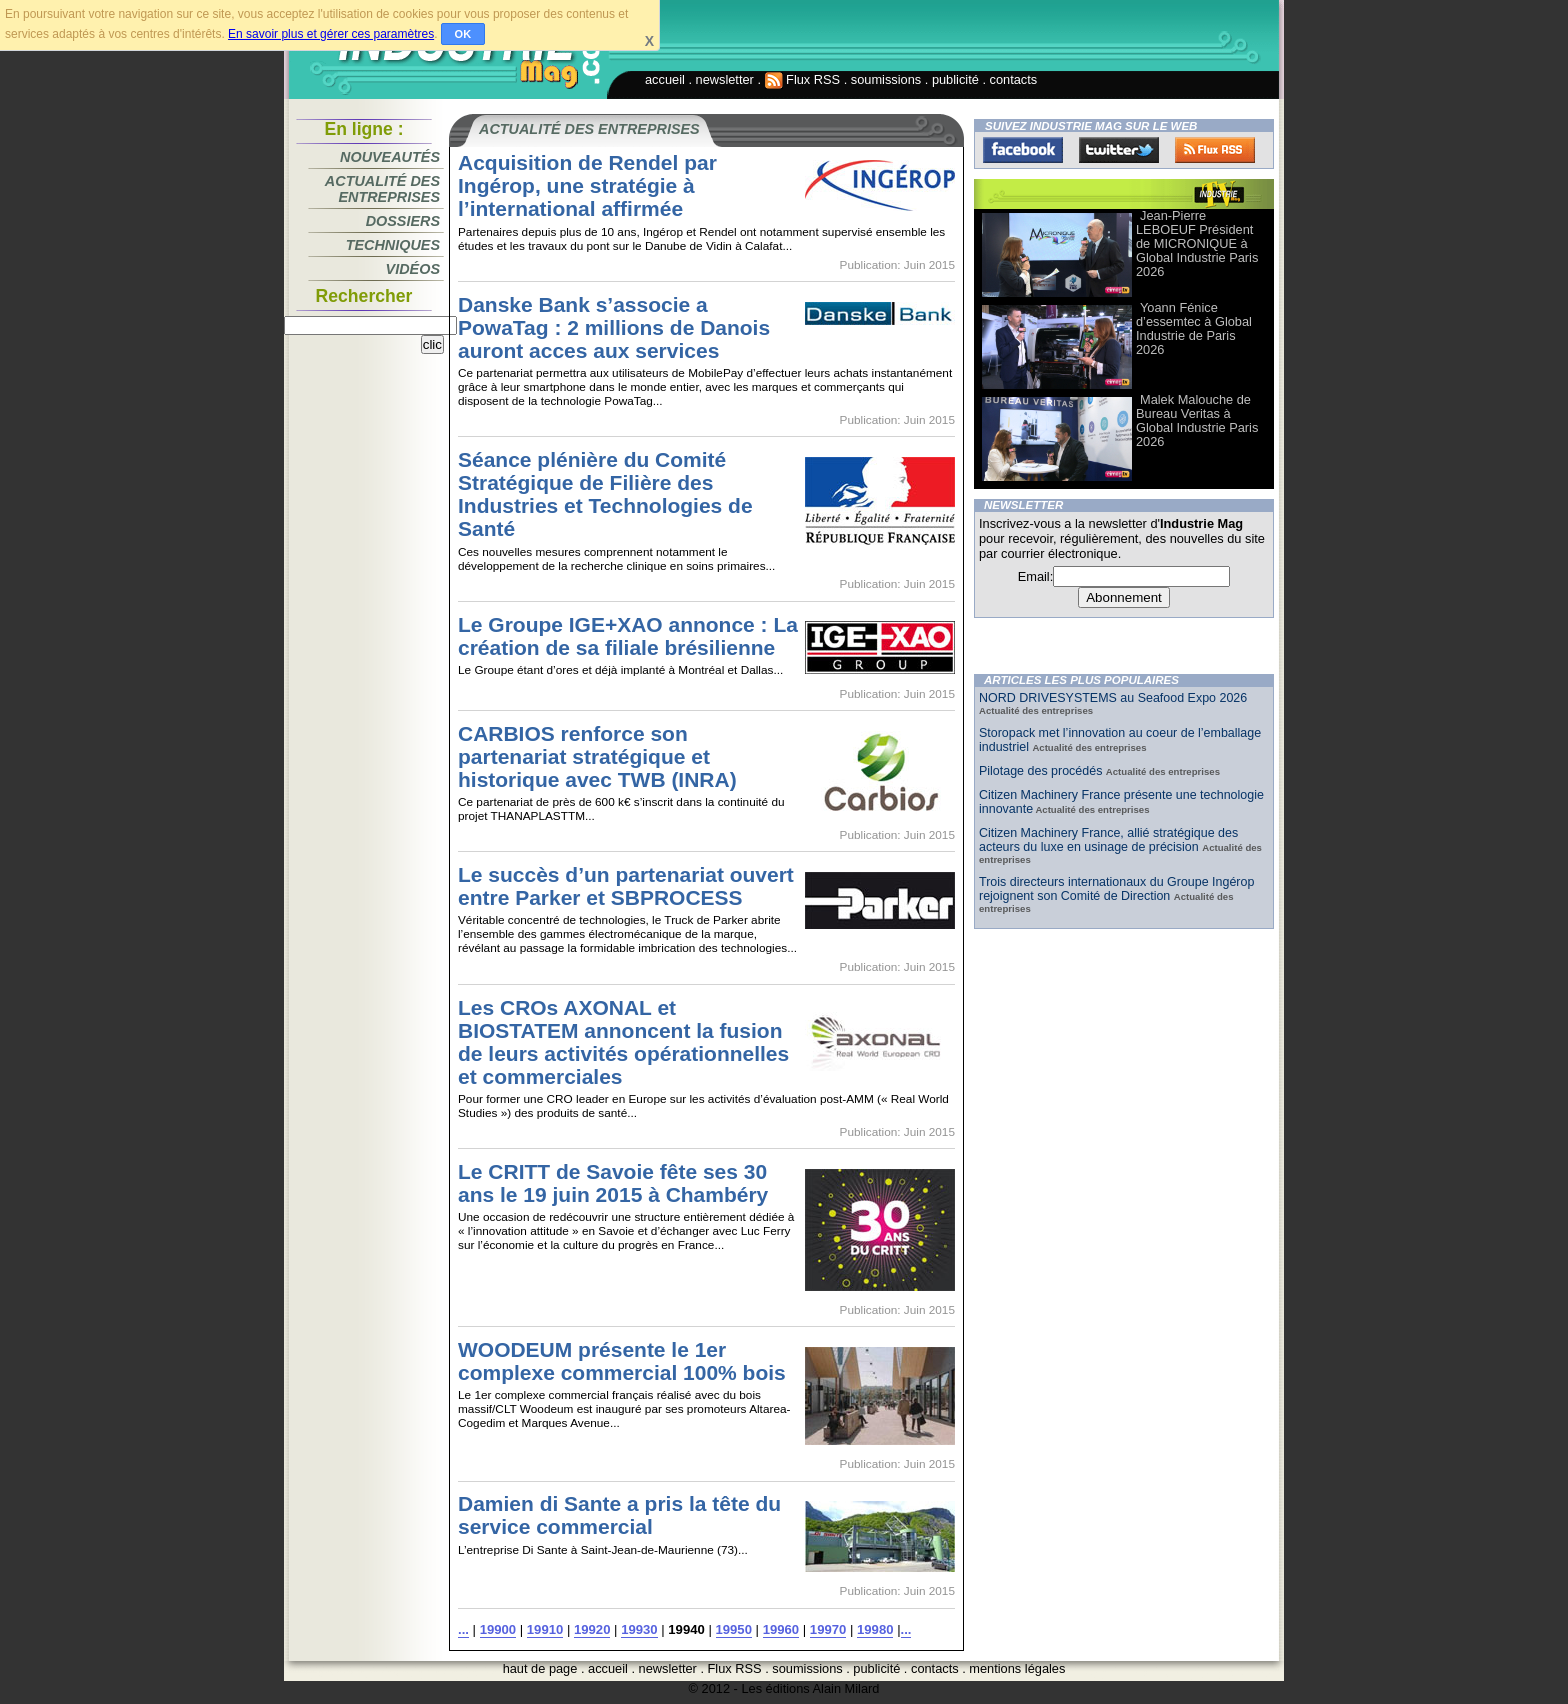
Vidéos (413, 269)
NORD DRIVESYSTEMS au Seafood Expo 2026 (1113, 698)
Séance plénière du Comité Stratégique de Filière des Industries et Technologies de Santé (605, 494)
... (463, 1629)
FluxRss (1215, 150)
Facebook (1023, 150)
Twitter (1119, 150)
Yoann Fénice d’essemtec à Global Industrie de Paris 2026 (1194, 328)
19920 (592, 1629)
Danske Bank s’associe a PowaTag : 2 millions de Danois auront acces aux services (614, 327)
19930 (639, 1629)
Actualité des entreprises (382, 189)
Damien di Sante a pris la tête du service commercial (619, 1515)
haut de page (540, 1668)
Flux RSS (803, 79)
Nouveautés (390, 157)
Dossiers (403, 221)
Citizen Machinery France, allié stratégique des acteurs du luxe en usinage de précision (1108, 840)
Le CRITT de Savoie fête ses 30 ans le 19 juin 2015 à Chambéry (613, 1183)
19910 (545, 1629)
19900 (498, 1629)
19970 (828, 1629)
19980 (875, 1629)
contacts (1014, 79)
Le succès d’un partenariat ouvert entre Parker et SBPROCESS (626, 886)
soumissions (886, 79)
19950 (734, 1629)
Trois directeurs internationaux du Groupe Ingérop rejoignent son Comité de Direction (1116, 889)
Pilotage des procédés (1042, 771)
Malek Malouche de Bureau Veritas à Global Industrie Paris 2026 (1197, 420)
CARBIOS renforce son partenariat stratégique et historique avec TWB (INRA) (597, 756)
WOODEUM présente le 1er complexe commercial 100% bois (622, 1361)
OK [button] (463, 34)
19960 (781, 1629)
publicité (955, 79)
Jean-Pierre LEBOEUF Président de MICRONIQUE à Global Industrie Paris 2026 (1197, 243)
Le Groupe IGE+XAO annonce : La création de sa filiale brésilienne (628, 636)
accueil (665, 79)
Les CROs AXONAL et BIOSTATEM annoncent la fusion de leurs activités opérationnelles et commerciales (623, 1042)
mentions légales (1017, 1668)
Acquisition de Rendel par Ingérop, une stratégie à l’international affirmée (587, 185)
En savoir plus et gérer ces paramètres (331, 34)
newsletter (725, 79)
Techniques (393, 245)
